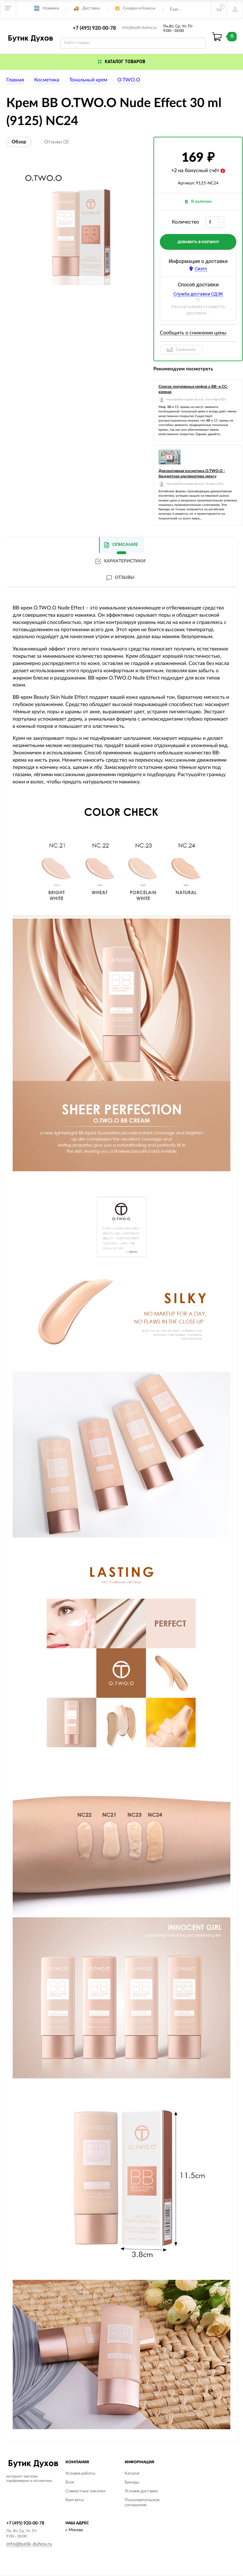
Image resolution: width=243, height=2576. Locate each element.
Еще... (175, 9)
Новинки (51, 8)
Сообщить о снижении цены (193, 332)
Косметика (46, 79)
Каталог (132, 2473)
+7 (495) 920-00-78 (94, 28)
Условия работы (80, 2473)
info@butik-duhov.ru (139, 27)
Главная (15, 79)
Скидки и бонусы (139, 8)
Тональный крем (88, 79)
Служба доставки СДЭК (198, 294)
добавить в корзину (198, 242)
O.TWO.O (128, 79)
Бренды (132, 2482)
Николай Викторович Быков (184, 399)
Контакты (74, 2500)
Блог (69, 2482)
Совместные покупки (85, 2491)
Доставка (91, 8)
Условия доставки (141, 2491)
